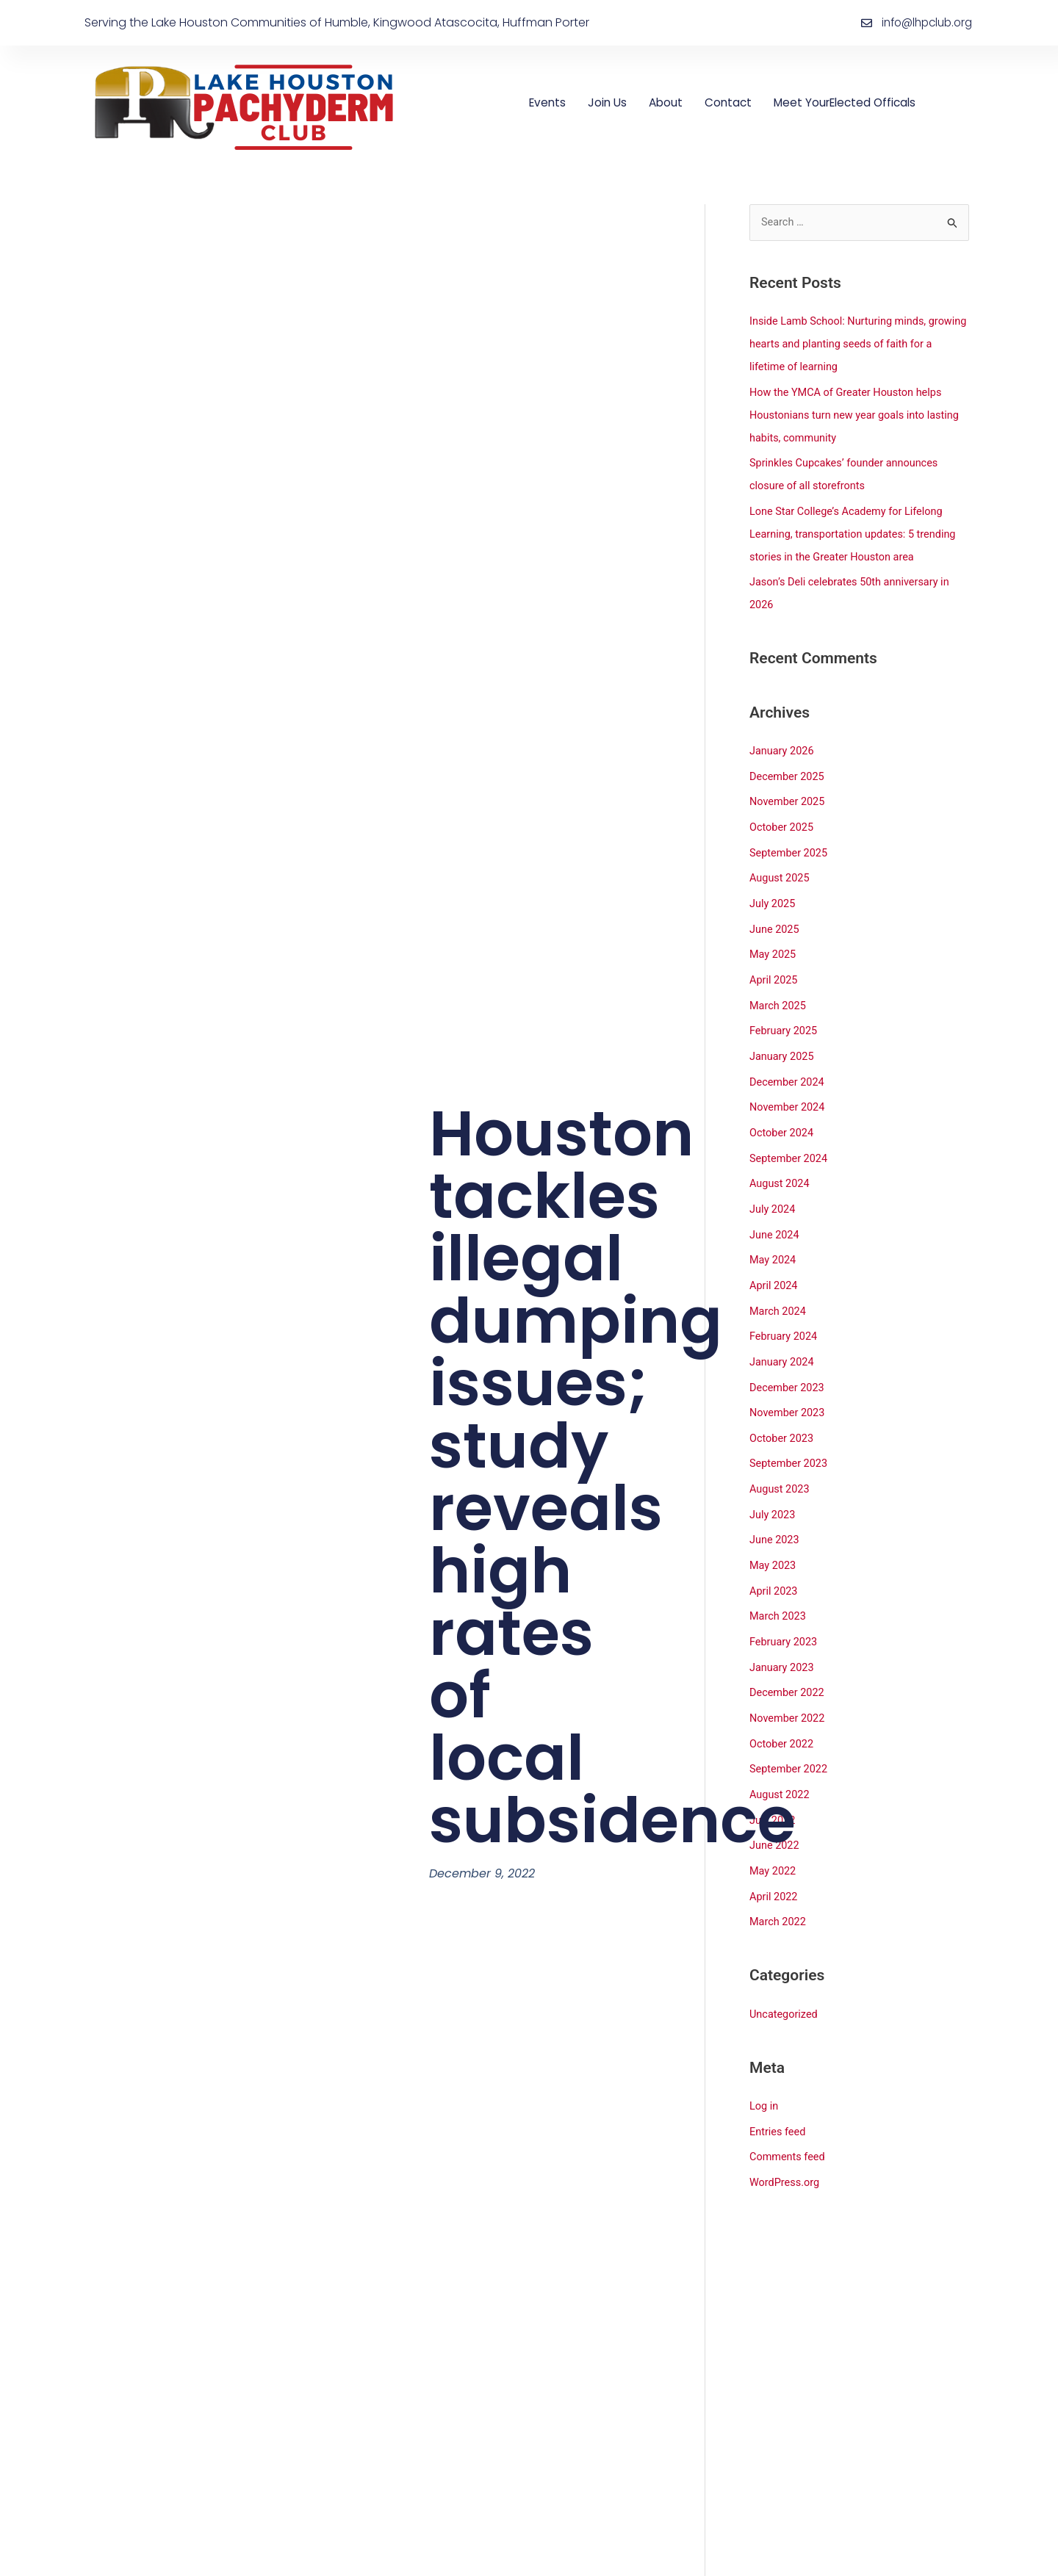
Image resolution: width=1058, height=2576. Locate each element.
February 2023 (784, 1610)
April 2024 (774, 1263)
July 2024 (773, 1189)
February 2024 (784, 1313)
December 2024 (788, 1065)
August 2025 (780, 866)
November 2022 (788, 1685)
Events (548, 102)
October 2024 (782, 1115)
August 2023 (780, 1461)
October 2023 (782, 1412)
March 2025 (778, 990)
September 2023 (789, 1436)
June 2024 (775, 1214)
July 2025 (773, 891)
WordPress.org (785, 2140)
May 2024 (773, 1238)
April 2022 (774, 1858)
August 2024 (780, 1164)
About (670, 102)
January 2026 (782, 742)
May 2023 (773, 1536)
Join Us (610, 102)
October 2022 (782, 1710)
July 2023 (773, 1486)
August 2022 (780, 1759)
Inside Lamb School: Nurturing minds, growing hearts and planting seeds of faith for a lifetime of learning (852, 343)
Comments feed (788, 2115)
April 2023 (774, 1560)
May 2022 (773, 1833)
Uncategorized (784, 1974)
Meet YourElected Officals (855, 102)
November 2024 (788, 1090)
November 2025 (788, 792)
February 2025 (784, 1015)
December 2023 (788, 1362)
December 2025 (788, 767)
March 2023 (778, 1585)
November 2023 (788, 1387)
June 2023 (775, 1511)
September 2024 (789, 1139)
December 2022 (788, 1660)
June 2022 (775, 1809)
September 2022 (789, 1734)
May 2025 (773, 941)
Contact (734, 102)
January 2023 (782, 1635)
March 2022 (778, 1883)
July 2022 (773, 1784)
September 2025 (789, 841)
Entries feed (778, 2091)
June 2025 (775, 916)
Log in (764, 2066)
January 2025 (782, 1040)
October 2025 (782, 817)
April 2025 (774, 966)
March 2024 (778, 1288)
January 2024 (782, 1337)
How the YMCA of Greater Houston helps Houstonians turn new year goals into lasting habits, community (858, 412)
